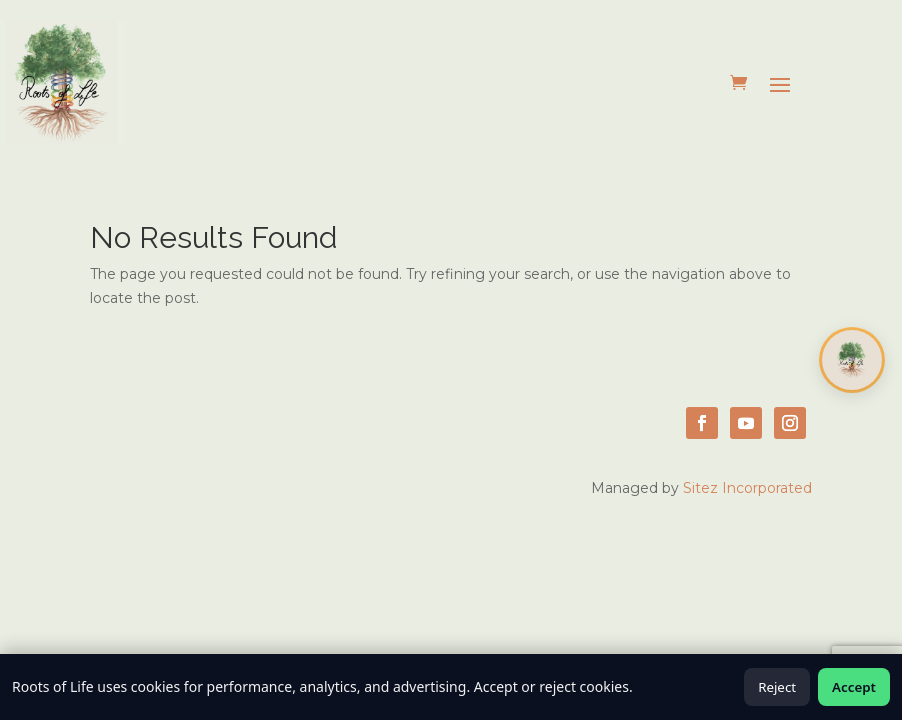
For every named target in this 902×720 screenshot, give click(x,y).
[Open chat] (852, 360)
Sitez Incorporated (747, 488)
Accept (854, 687)
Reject (777, 687)
